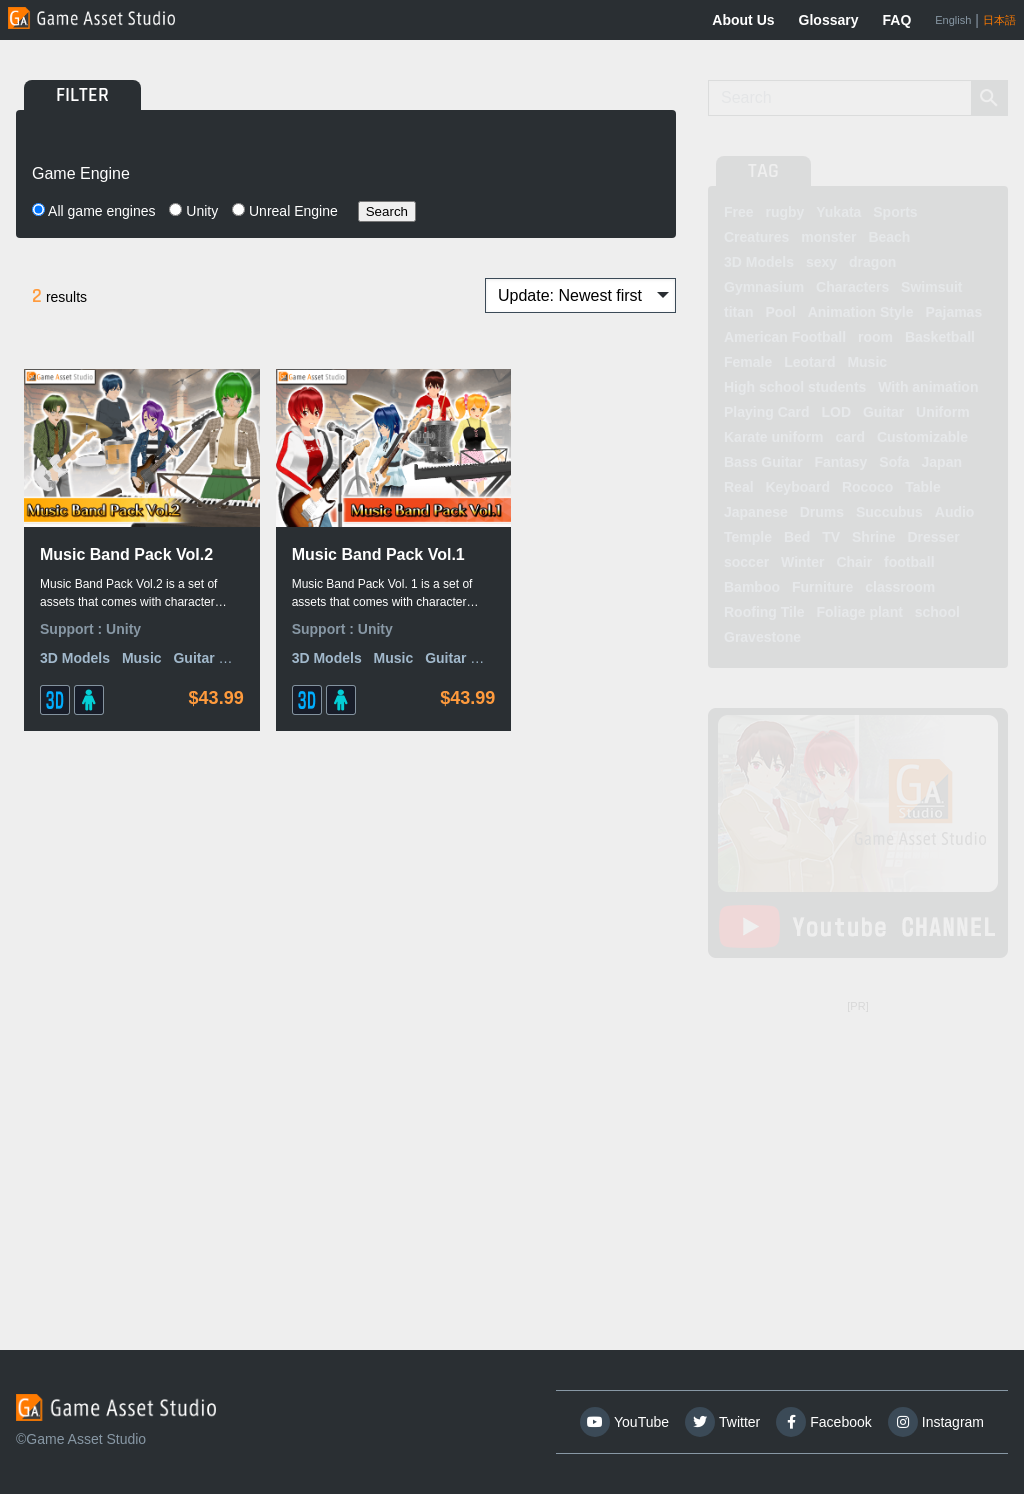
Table (923, 487)
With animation (928, 387)
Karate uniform (774, 437)
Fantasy (840, 462)
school (937, 612)
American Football (785, 337)
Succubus (889, 512)
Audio (955, 512)
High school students (795, 387)
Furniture (822, 587)
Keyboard (797, 487)
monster (828, 237)
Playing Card (767, 412)
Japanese (756, 512)
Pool (780, 312)
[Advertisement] (858, 1145)
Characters (852, 287)
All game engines (94, 211)
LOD (836, 412)
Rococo (867, 487)
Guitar (883, 412)
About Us (743, 20)
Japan (942, 462)
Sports (895, 212)
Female (748, 362)
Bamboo (752, 587)
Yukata (838, 212)
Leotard (809, 362)
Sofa (894, 462)
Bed (797, 537)
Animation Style (861, 312)
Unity (193, 211)
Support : (73, 631)
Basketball (940, 337)
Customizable (922, 437)
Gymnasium (764, 287)
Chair (854, 562)
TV (831, 537)
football (909, 562)
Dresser (933, 537)
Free (739, 212)
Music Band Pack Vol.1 (325, 544)
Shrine (874, 537)
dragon (872, 262)
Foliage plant (860, 612)
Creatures (756, 237)
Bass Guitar (763, 462)
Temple (748, 537)
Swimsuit (931, 287)
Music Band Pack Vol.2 (106, 544)
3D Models (75, 661)
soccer (746, 562)
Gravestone (762, 637)
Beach (889, 237)
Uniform (943, 412)
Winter (802, 562)
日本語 (999, 20)
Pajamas (953, 312)
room (875, 337)
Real (739, 487)
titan (739, 312)
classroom (900, 587)
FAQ (897, 20)
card (850, 437)
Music (142, 661)
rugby (784, 212)
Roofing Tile (764, 612)
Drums (822, 512)
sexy (821, 262)
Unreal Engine (285, 211)
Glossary (829, 20)
